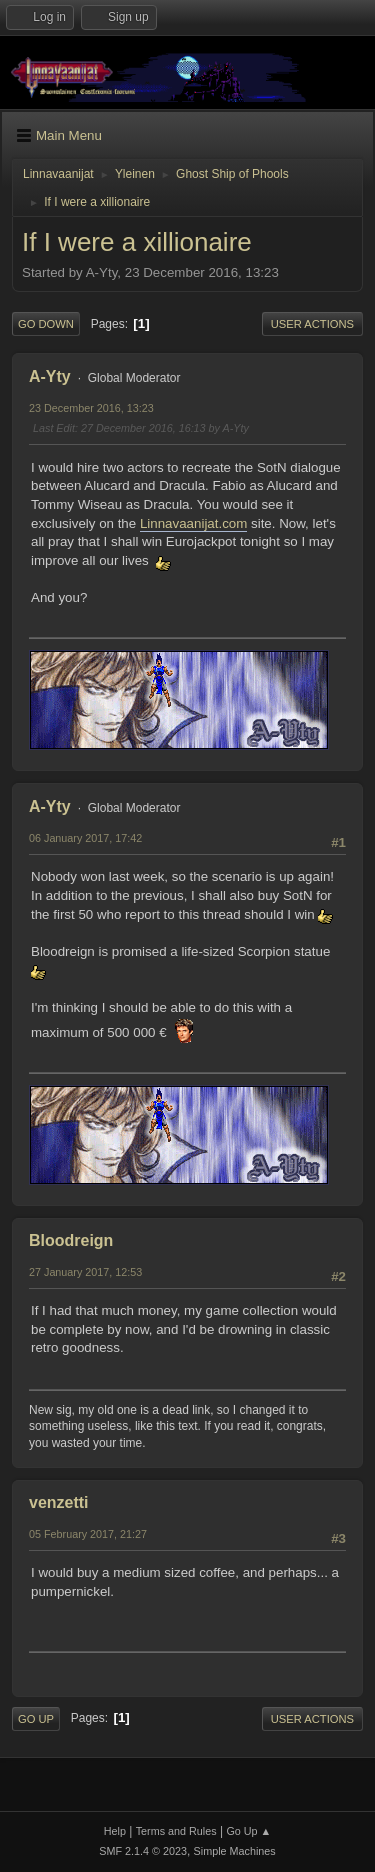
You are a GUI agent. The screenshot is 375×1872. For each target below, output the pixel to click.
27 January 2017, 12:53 (85, 1272)
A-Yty (50, 376)
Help (115, 1831)
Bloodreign (71, 1240)
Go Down (46, 324)
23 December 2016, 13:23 (91, 408)
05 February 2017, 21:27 (88, 1534)
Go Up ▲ (248, 1831)
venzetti (59, 1502)
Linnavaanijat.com (193, 523)
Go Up (36, 1719)
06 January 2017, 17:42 (85, 838)
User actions (312, 324)
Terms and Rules (176, 1831)
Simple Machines (235, 1851)
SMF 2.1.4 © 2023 (143, 1851)
